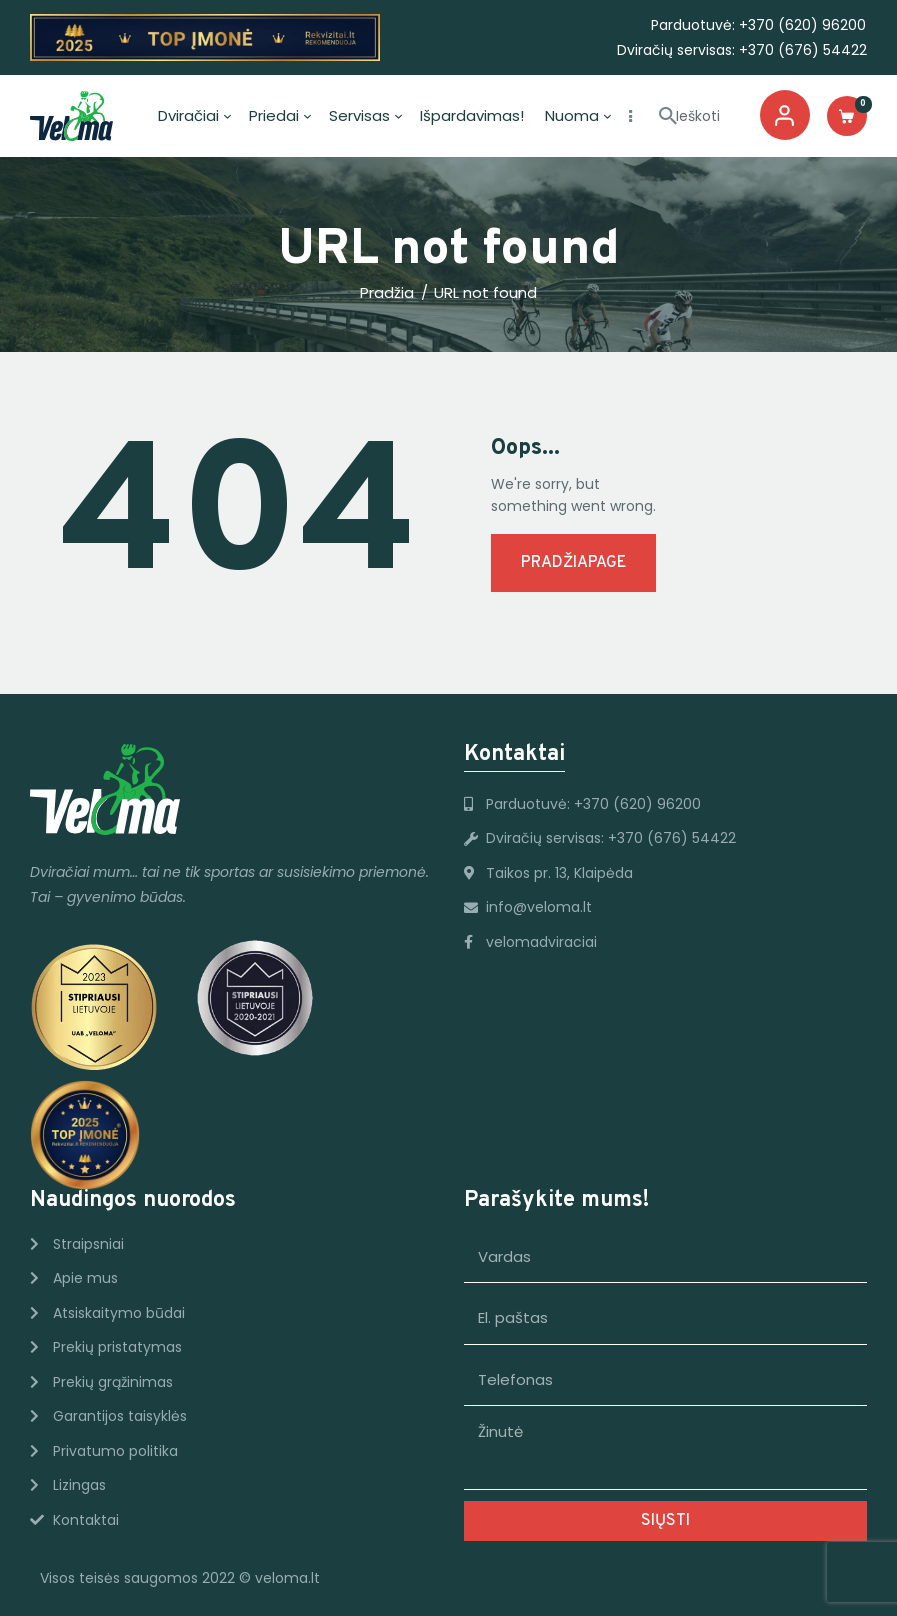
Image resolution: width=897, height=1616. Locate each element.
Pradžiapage (573, 563)
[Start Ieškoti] (668, 117)
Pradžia (387, 293)
